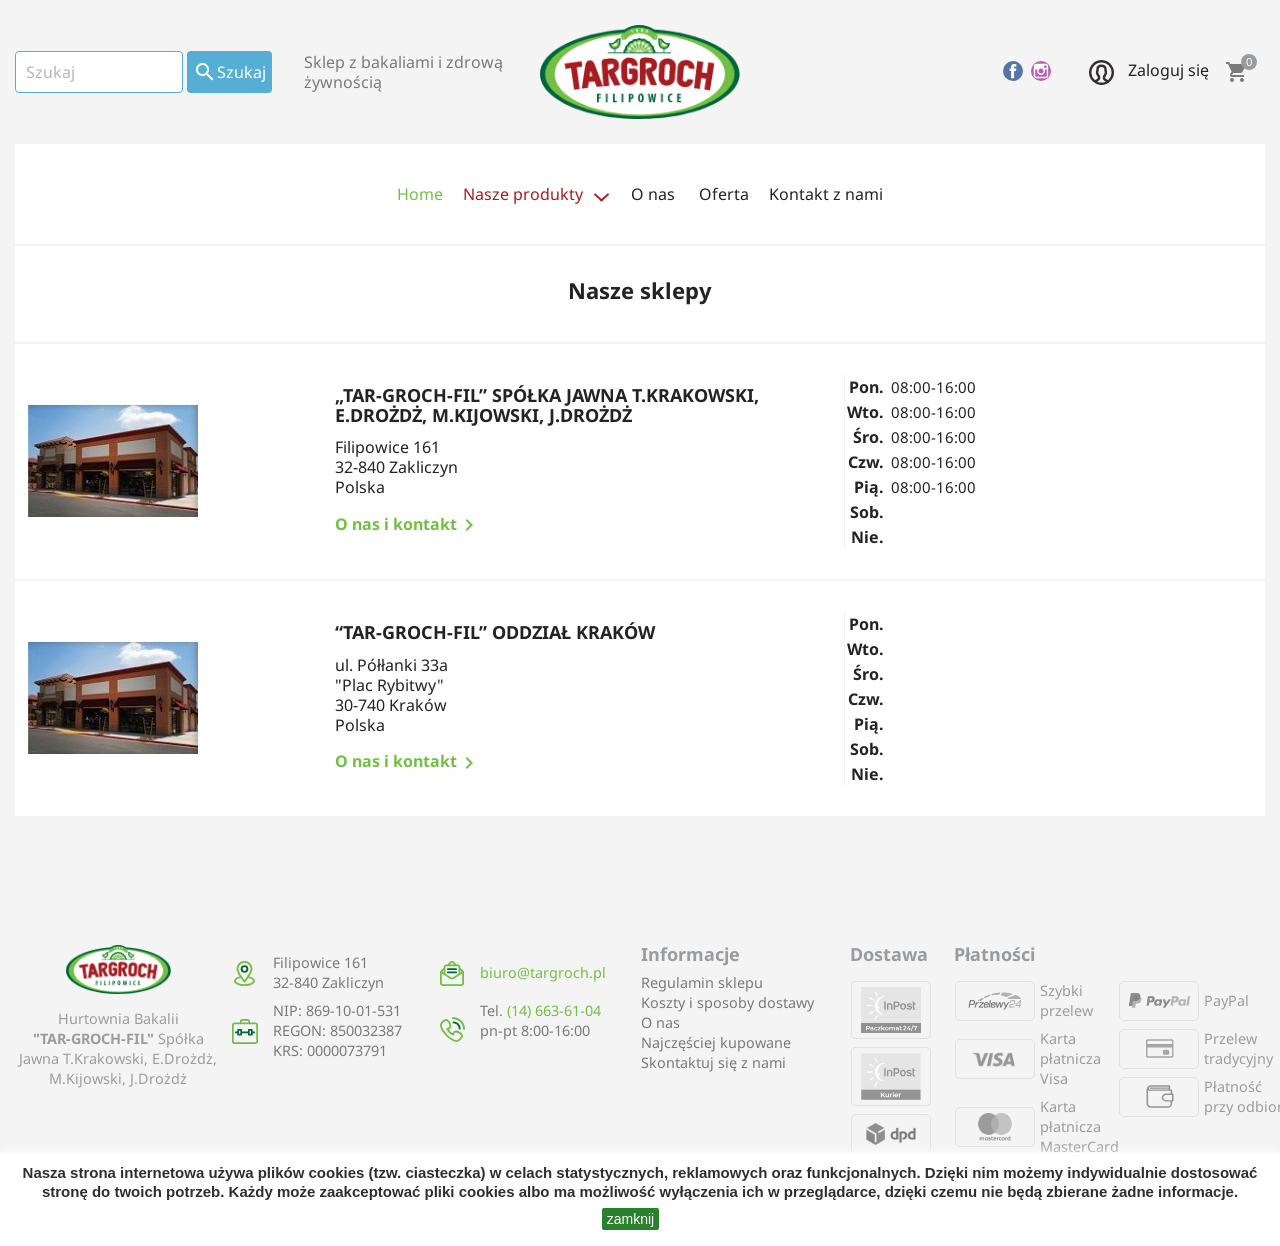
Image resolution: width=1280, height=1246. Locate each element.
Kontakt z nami (826, 194)
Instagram (1041, 71)
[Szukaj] (99, 72)
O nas (660, 1022)
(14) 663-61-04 (554, 1010)
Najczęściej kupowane (716, 1042)
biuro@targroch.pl (543, 972)
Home (420, 194)
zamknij (630, 1219)
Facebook (1013, 71)
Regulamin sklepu (702, 982)
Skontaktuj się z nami (713, 1062)
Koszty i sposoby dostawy (727, 1002)
